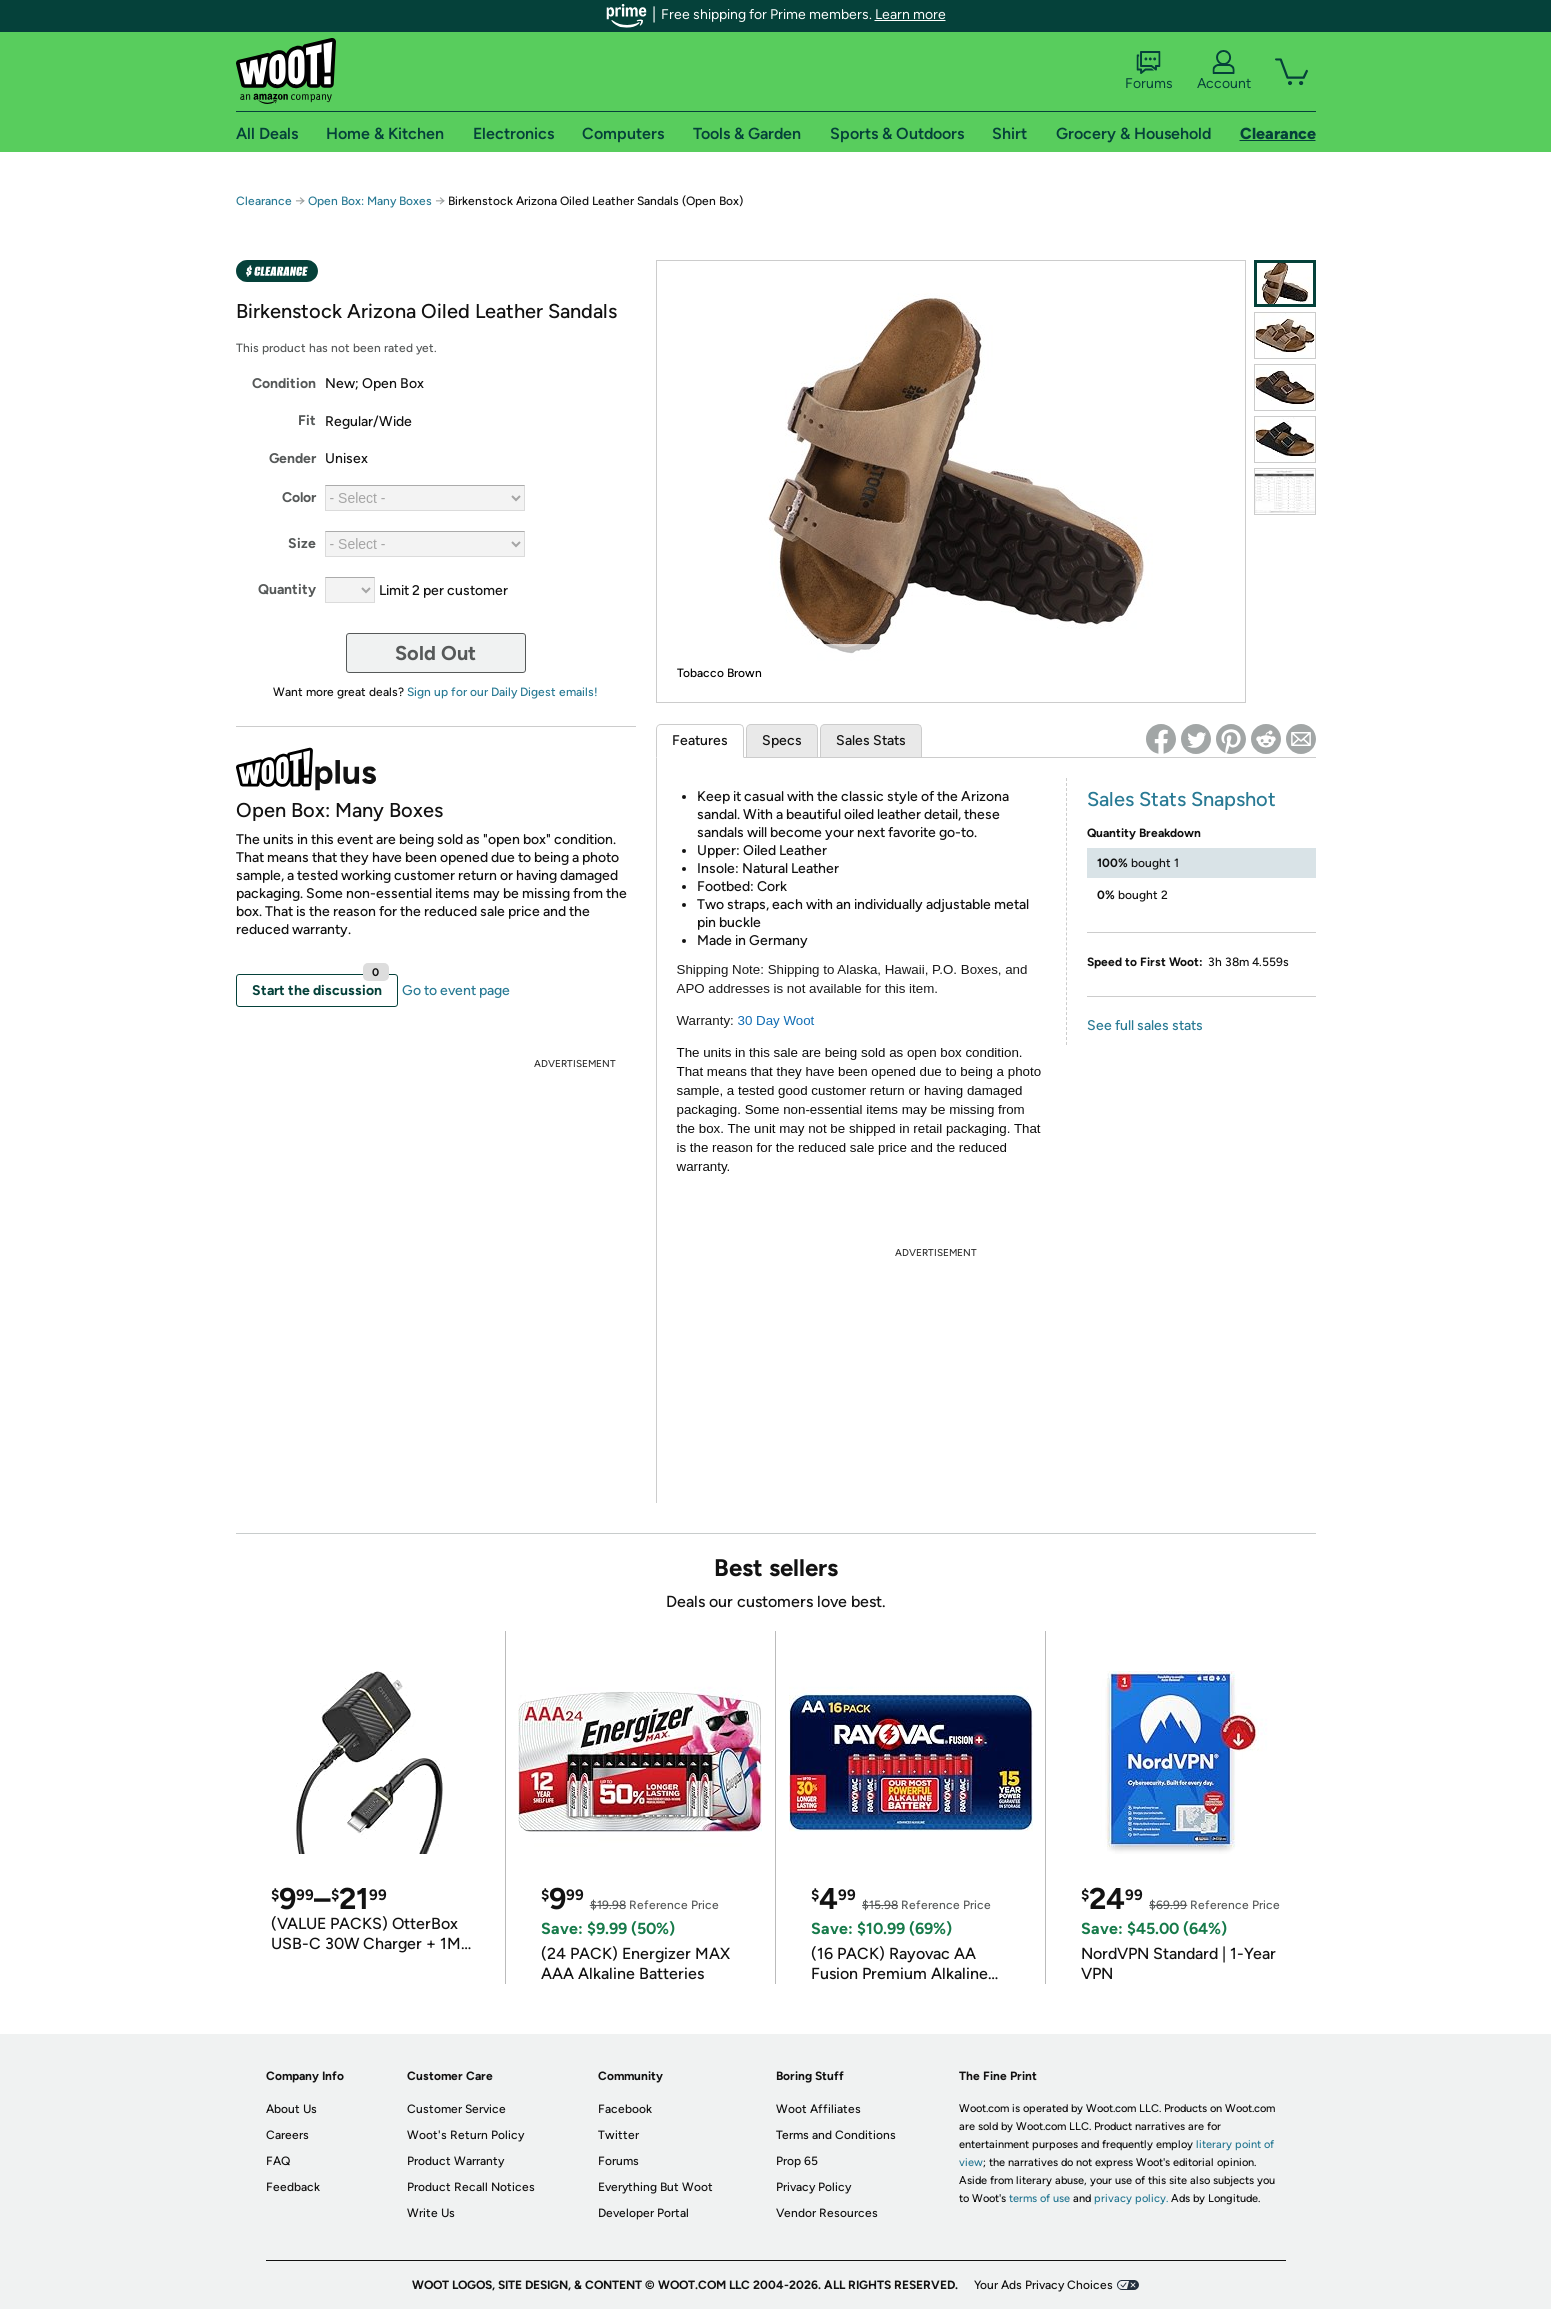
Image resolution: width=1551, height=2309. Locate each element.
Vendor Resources (827, 2213)
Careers (287, 2135)
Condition (284, 383)
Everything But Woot (655, 2187)
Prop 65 (797, 2161)
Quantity (287, 589)
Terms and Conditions (836, 2135)
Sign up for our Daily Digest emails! (502, 692)
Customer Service (456, 2109)
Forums (1149, 71)
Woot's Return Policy (465, 2135)
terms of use (1039, 2198)
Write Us (431, 2213)
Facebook (625, 2109)
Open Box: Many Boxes (370, 201)
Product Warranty (455, 2161)
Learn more (910, 14)
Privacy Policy (813, 2187)
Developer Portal (643, 2213)
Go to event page (456, 990)
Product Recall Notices (471, 2187)
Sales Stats (871, 740)
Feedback (293, 2187)
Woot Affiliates (818, 2109)
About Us (291, 2109)
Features (700, 740)
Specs (782, 740)
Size (302, 543)
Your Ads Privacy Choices (1043, 2285)
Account (1224, 71)
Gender (292, 458)
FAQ (278, 2161)
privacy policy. (1131, 2198)
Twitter (618, 2135)
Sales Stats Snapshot (1181, 799)
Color (299, 497)
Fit (307, 420)
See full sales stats (1145, 1025)
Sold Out (435, 653)
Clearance (264, 201)
